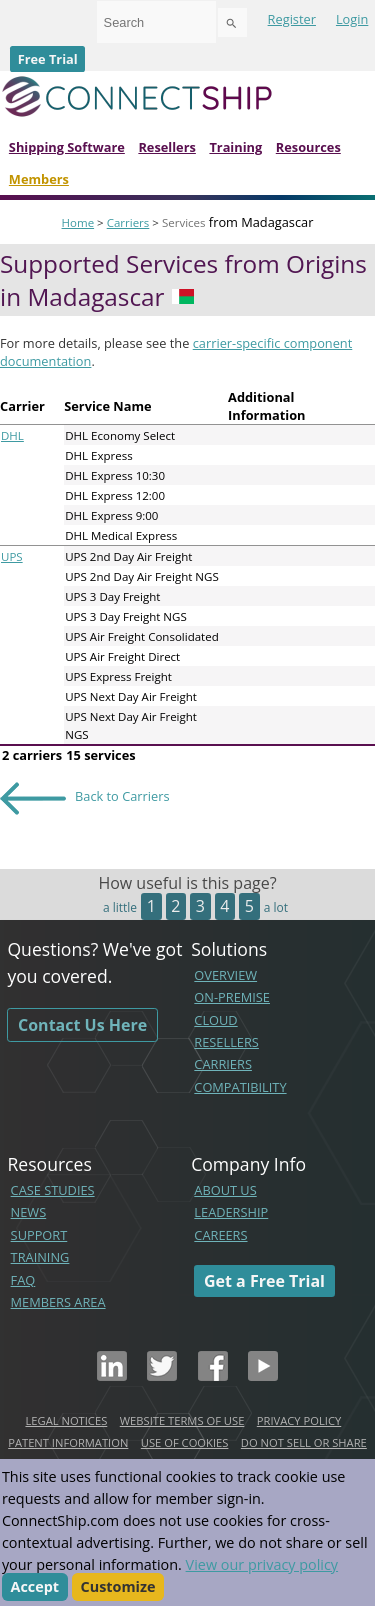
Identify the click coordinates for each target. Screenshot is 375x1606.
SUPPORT (39, 1235)
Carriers (128, 222)
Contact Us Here (82, 1025)
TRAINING (40, 1257)
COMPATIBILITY (240, 1087)
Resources (308, 147)
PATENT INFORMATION (68, 1442)
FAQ (23, 1280)
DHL (12, 435)
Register (292, 19)
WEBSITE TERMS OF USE (182, 1420)
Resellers (166, 147)
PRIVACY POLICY (299, 1420)
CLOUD (215, 1020)
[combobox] (156, 22)
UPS (12, 556)
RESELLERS (226, 1042)
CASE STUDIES (53, 1190)
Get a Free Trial (264, 1281)
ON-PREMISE (232, 997)
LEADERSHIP (231, 1212)
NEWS (29, 1212)
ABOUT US (225, 1190)
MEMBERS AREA (58, 1302)
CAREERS (220, 1235)
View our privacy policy (262, 1564)
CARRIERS (223, 1064)
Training (235, 147)
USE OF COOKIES (185, 1442)
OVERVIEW (225, 975)
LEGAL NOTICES (66, 1420)
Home (78, 222)
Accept (35, 1587)
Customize (118, 1587)
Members (39, 179)
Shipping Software (67, 147)
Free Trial (48, 59)
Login (352, 19)
